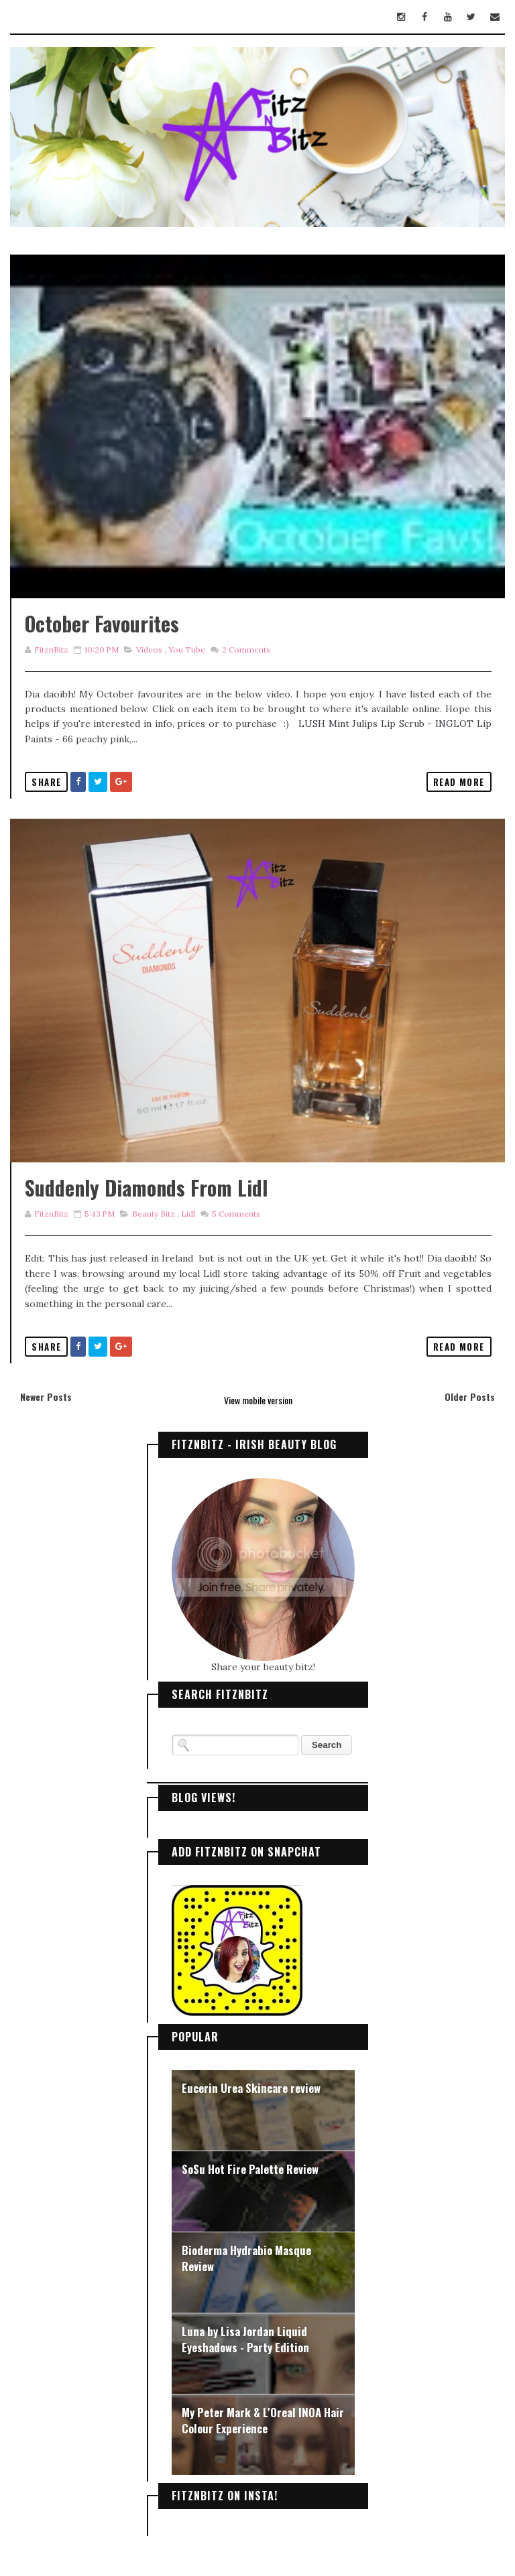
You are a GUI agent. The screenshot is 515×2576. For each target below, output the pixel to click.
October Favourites (102, 623)
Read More (459, 782)
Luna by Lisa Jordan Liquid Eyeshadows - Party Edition (245, 2339)
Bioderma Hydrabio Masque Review (246, 2258)
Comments (245, 650)
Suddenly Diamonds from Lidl (146, 1187)
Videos (149, 650)
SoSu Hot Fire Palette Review (250, 2169)
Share (46, 782)
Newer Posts (46, 1396)
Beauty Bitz (153, 1214)
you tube (186, 650)
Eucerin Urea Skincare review (251, 2088)
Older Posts (470, 1396)
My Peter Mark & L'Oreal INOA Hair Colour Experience (263, 2420)
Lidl (188, 1214)
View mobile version (258, 1400)
